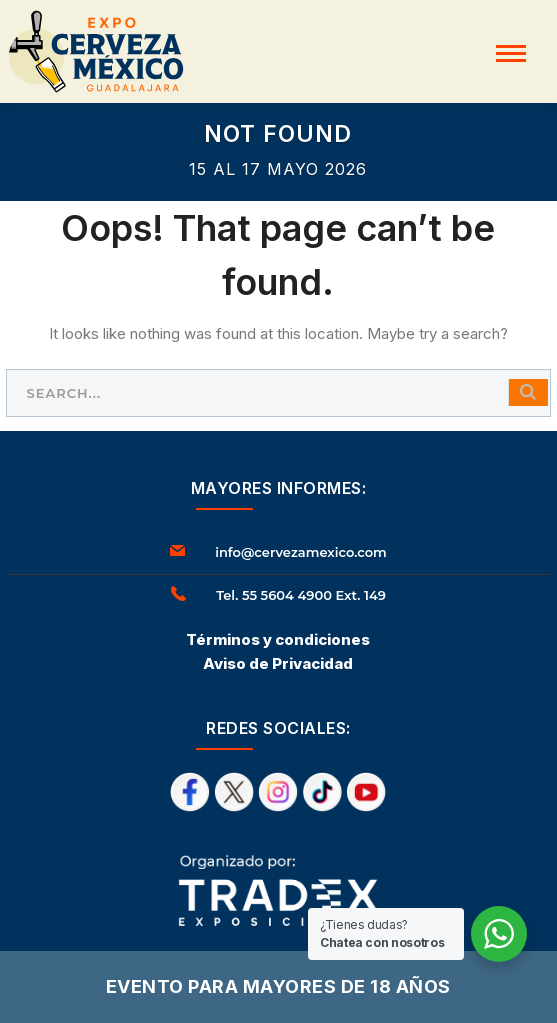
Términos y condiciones (278, 639)
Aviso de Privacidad (278, 663)
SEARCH (528, 392)
